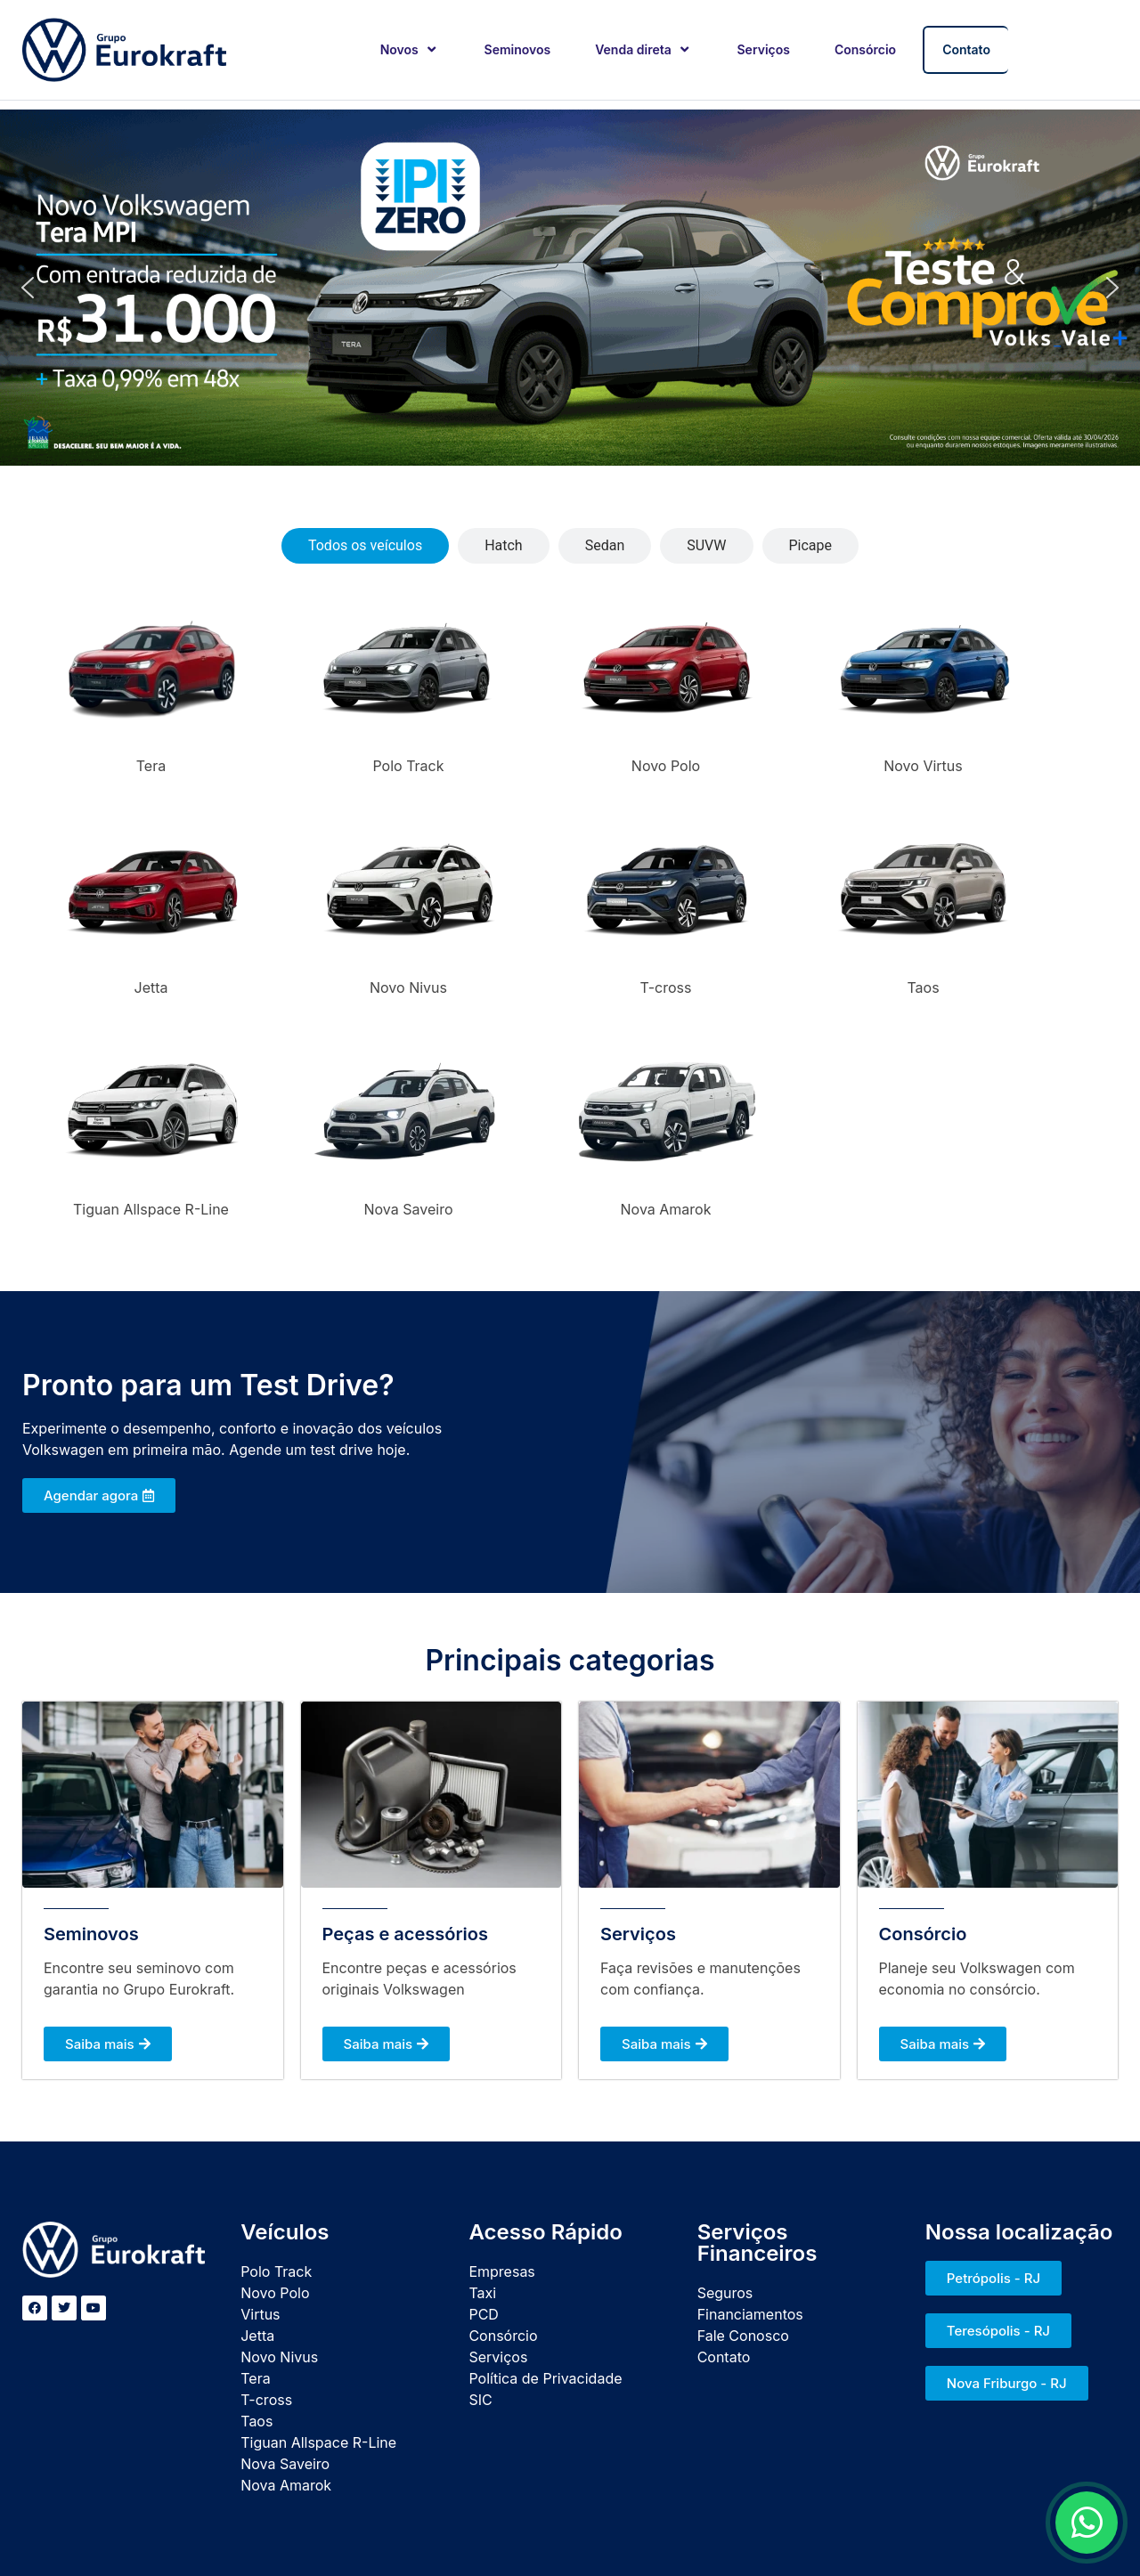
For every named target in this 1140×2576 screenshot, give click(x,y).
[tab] (365, 546)
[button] (27, 287)
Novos (410, 49)
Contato (966, 49)
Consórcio (865, 49)
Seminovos (517, 49)
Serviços (763, 49)
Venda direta (643, 49)
